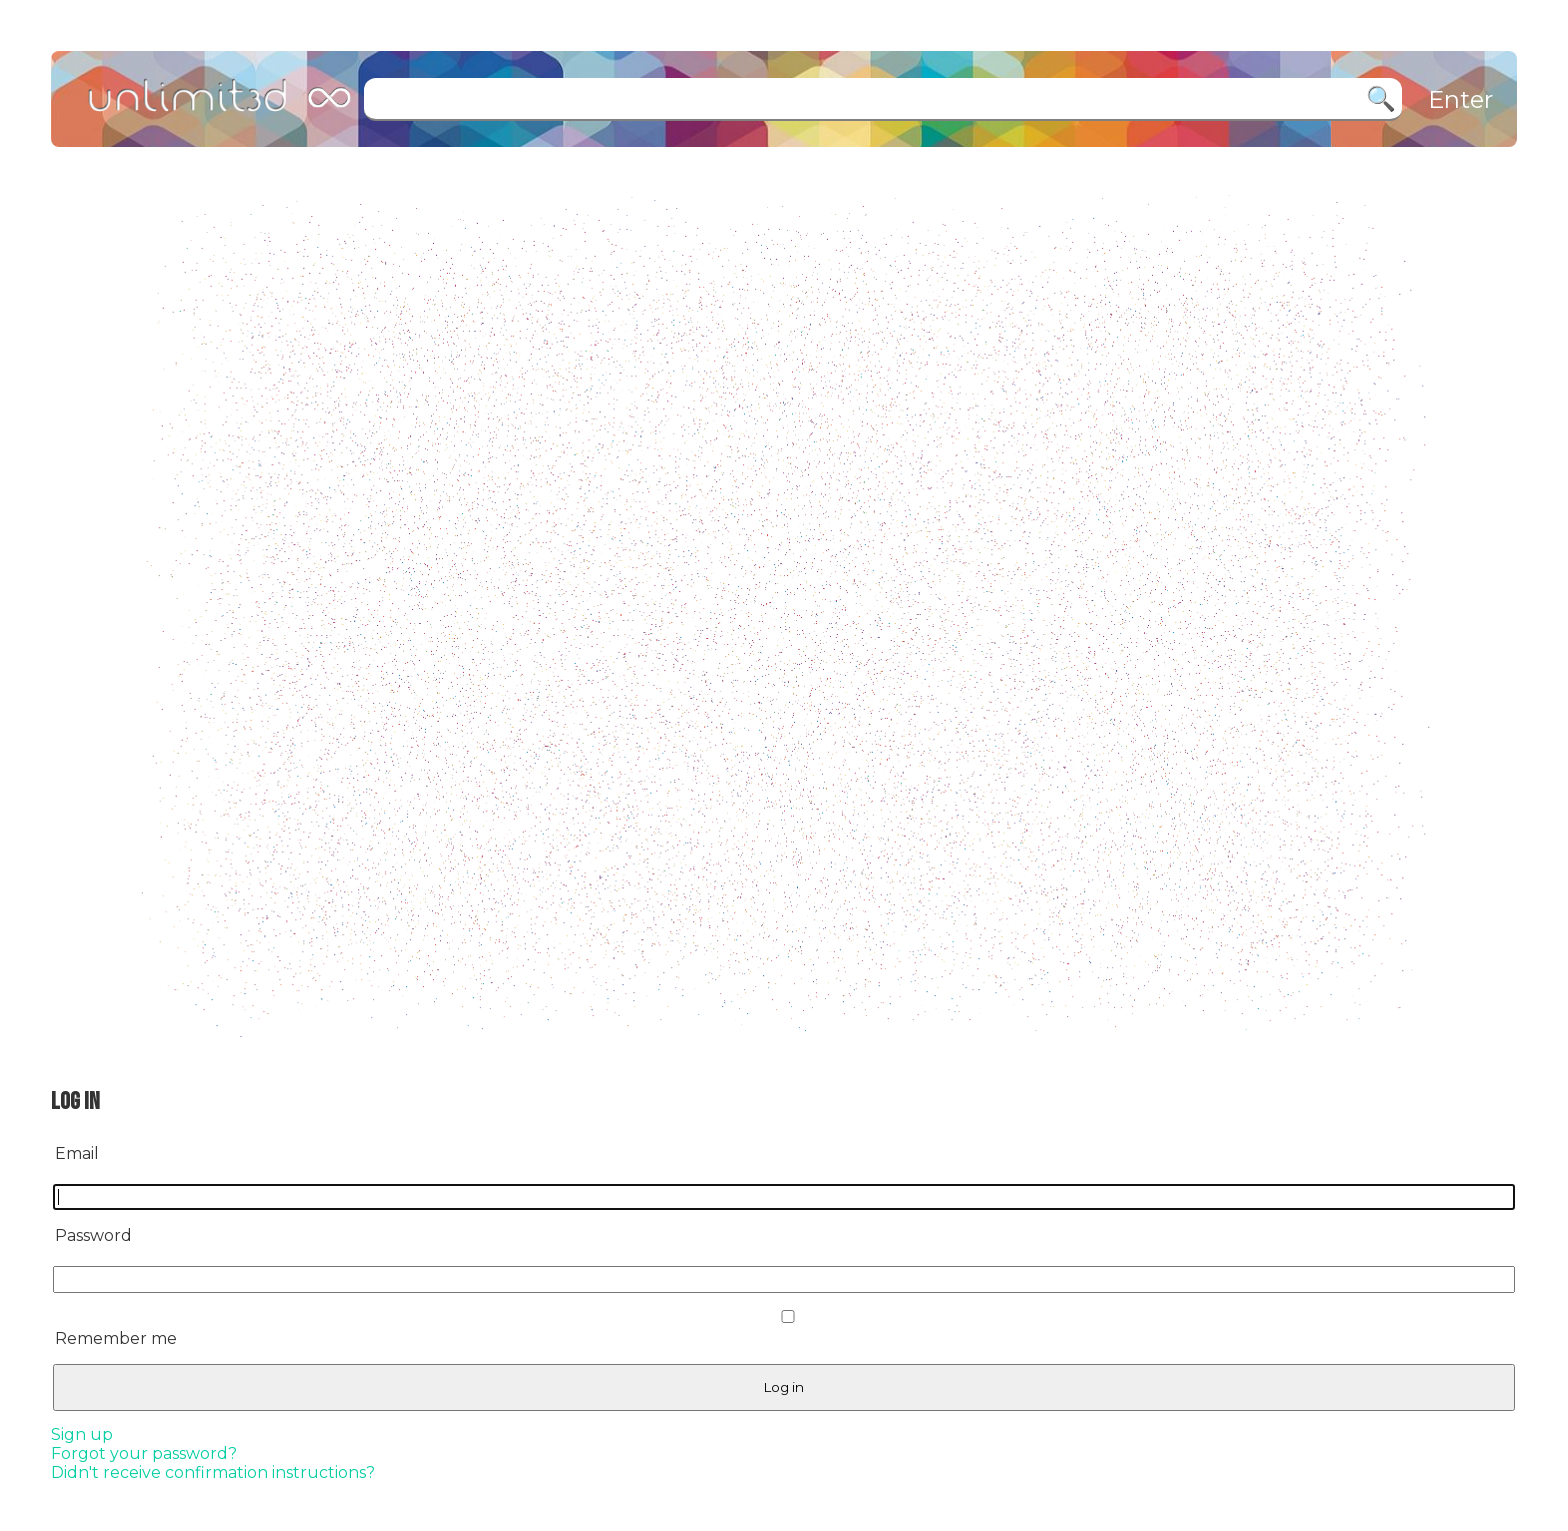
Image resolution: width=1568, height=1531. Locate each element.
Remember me (116, 1338)
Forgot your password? (144, 1453)
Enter (1460, 99)
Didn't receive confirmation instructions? (213, 1472)
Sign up (82, 1434)
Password (93, 1235)
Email (77, 1153)
